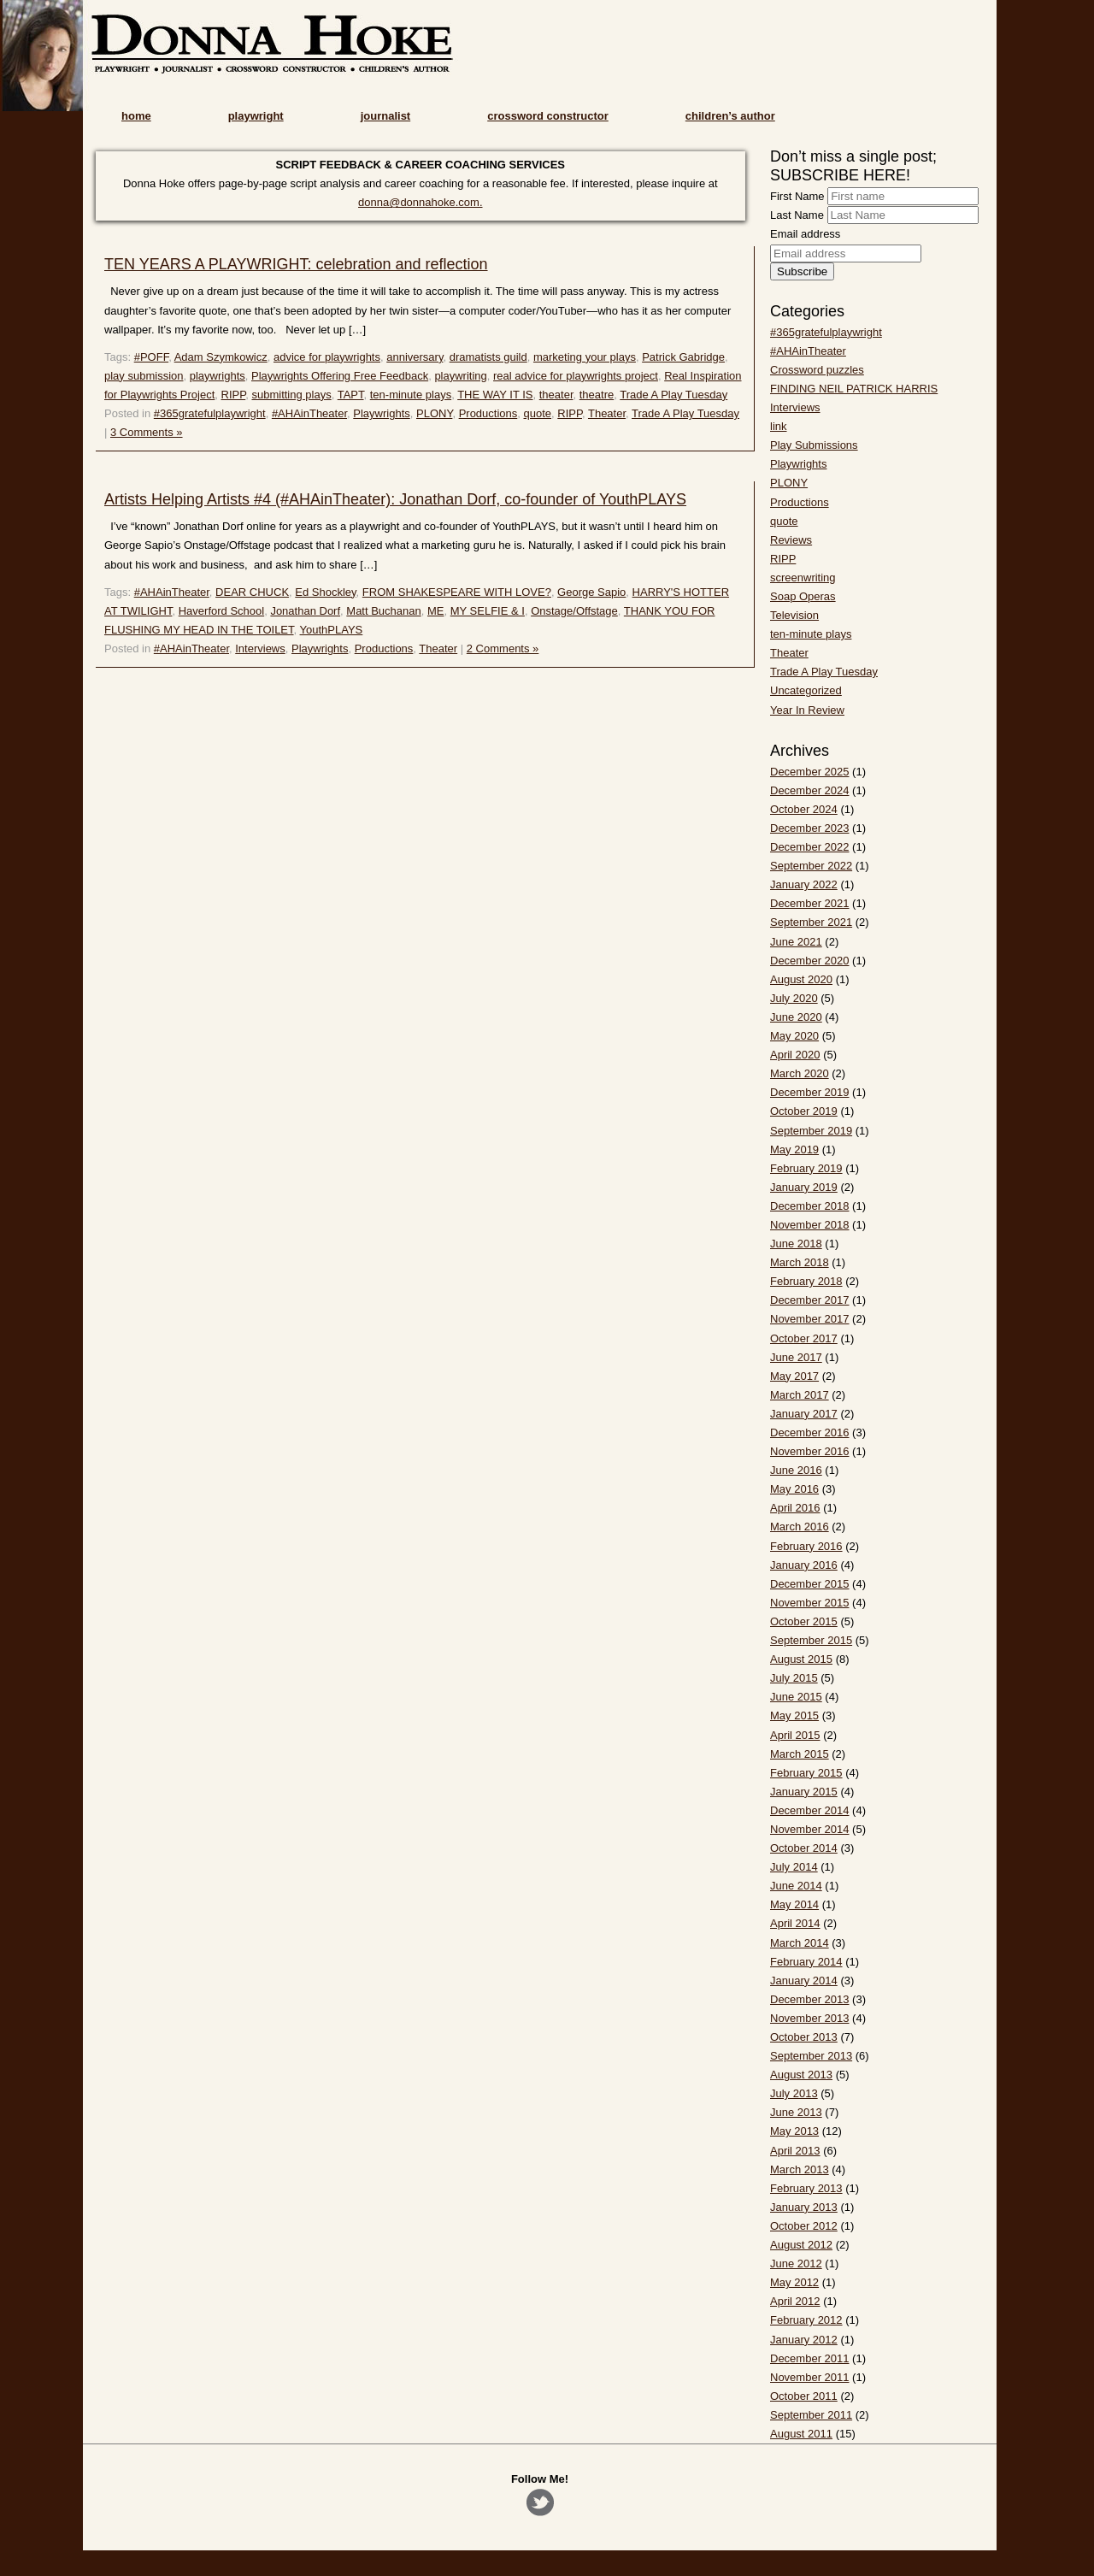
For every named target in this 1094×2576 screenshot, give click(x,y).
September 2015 (811, 1640)
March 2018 (799, 1262)
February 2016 (806, 1546)
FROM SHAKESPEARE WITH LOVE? (456, 592)
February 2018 (806, 1281)
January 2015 (804, 1791)
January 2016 (804, 1565)
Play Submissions (814, 445)
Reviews (791, 539)
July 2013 (794, 2093)
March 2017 (799, 1394)
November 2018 (810, 1224)
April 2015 (795, 1735)
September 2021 (811, 922)
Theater (607, 413)
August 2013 (801, 2074)
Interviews (260, 648)
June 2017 (796, 1357)
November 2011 (810, 2377)
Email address (805, 233)
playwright (256, 115)
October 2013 (804, 2037)
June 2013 (796, 2112)
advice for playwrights (327, 357)
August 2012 (801, 2244)
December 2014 (810, 1810)
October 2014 (804, 1848)
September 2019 (811, 1130)
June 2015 (796, 1696)
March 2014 (799, 1942)
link (778, 426)
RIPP (233, 394)
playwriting (460, 375)
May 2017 (794, 1376)
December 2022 (810, 846)
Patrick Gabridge (683, 357)
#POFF (151, 357)
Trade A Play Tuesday (673, 394)
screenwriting (803, 577)
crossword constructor (548, 115)
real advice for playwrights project (575, 375)
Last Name (797, 215)
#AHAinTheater (309, 413)
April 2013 (795, 2150)
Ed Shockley (325, 592)
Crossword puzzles (817, 369)
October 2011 (804, 2396)
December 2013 (810, 1999)
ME (435, 610)
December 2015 (810, 1583)
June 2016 (796, 1470)
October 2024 (804, 809)
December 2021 (810, 903)
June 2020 (796, 1017)
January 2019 (804, 1187)
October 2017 (804, 1338)
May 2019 (794, 1149)
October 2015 (804, 1621)
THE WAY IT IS (494, 394)
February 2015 (806, 1772)
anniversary (414, 357)
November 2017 (810, 1318)
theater (556, 394)
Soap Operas (803, 596)
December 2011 (810, 2358)
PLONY (434, 413)
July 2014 (794, 1866)
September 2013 (811, 2055)
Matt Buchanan (383, 610)
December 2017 (810, 1300)
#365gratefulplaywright (210, 413)
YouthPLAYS (331, 629)
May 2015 (794, 1715)
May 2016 (794, 1489)
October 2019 (804, 1111)
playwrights (217, 375)
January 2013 (804, 2207)
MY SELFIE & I (487, 610)
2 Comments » (503, 648)
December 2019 (810, 1092)
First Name (797, 196)
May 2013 (794, 2131)
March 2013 (799, 2169)
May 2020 (794, 1035)
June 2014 (796, 1885)
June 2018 (796, 1243)
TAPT (351, 394)
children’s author (730, 115)
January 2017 (804, 1413)
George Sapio (591, 592)
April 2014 (795, 1923)
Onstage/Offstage (574, 610)
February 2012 (806, 2320)
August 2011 (801, 2433)
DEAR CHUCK (252, 592)
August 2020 (801, 979)
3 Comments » (146, 432)
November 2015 (810, 1602)
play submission (144, 375)
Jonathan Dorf (305, 610)
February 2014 (806, 1961)
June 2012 (796, 2263)
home (136, 115)
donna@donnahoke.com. (420, 202)
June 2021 (796, 941)
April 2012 (795, 2301)
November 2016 (810, 1451)
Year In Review (807, 710)
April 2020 (795, 1054)
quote (538, 413)
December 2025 (810, 771)
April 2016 (795, 1507)
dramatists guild (488, 357)
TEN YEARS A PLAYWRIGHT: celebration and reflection (296, 264)
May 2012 (794, 2282)
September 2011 (811, 2414)
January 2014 (804, 1980)
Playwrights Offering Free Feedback (339, 375)
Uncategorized (806, 690)
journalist (386, 115)
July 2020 (794, 998)
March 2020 (799, 1073)
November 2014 (810, 1829)
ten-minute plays (410, 394)
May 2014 (794, 1904)
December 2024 (810, 790)
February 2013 (806, 2188)
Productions (488, 413)
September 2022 (811, 865)
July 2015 (794, 1677)
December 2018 (810, 1206)
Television (794, 615)
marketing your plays (584, 357)
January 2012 (804, 2339)
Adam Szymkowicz (221, 357)
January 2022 (804, 884)
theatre (596, 394)
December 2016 (810, 1432)
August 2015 (801, 1659)
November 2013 (810, 2018)
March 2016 (799, 1526)
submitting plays (291, 394)
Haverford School (221, 610)
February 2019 (806, 1168)
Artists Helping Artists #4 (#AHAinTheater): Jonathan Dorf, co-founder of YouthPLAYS (395, 499)
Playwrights (381, 413)
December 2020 (810, 960)
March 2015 (799, 1754)
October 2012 (804, 2225)
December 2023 (810, 828)
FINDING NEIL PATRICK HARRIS (854, 388)
